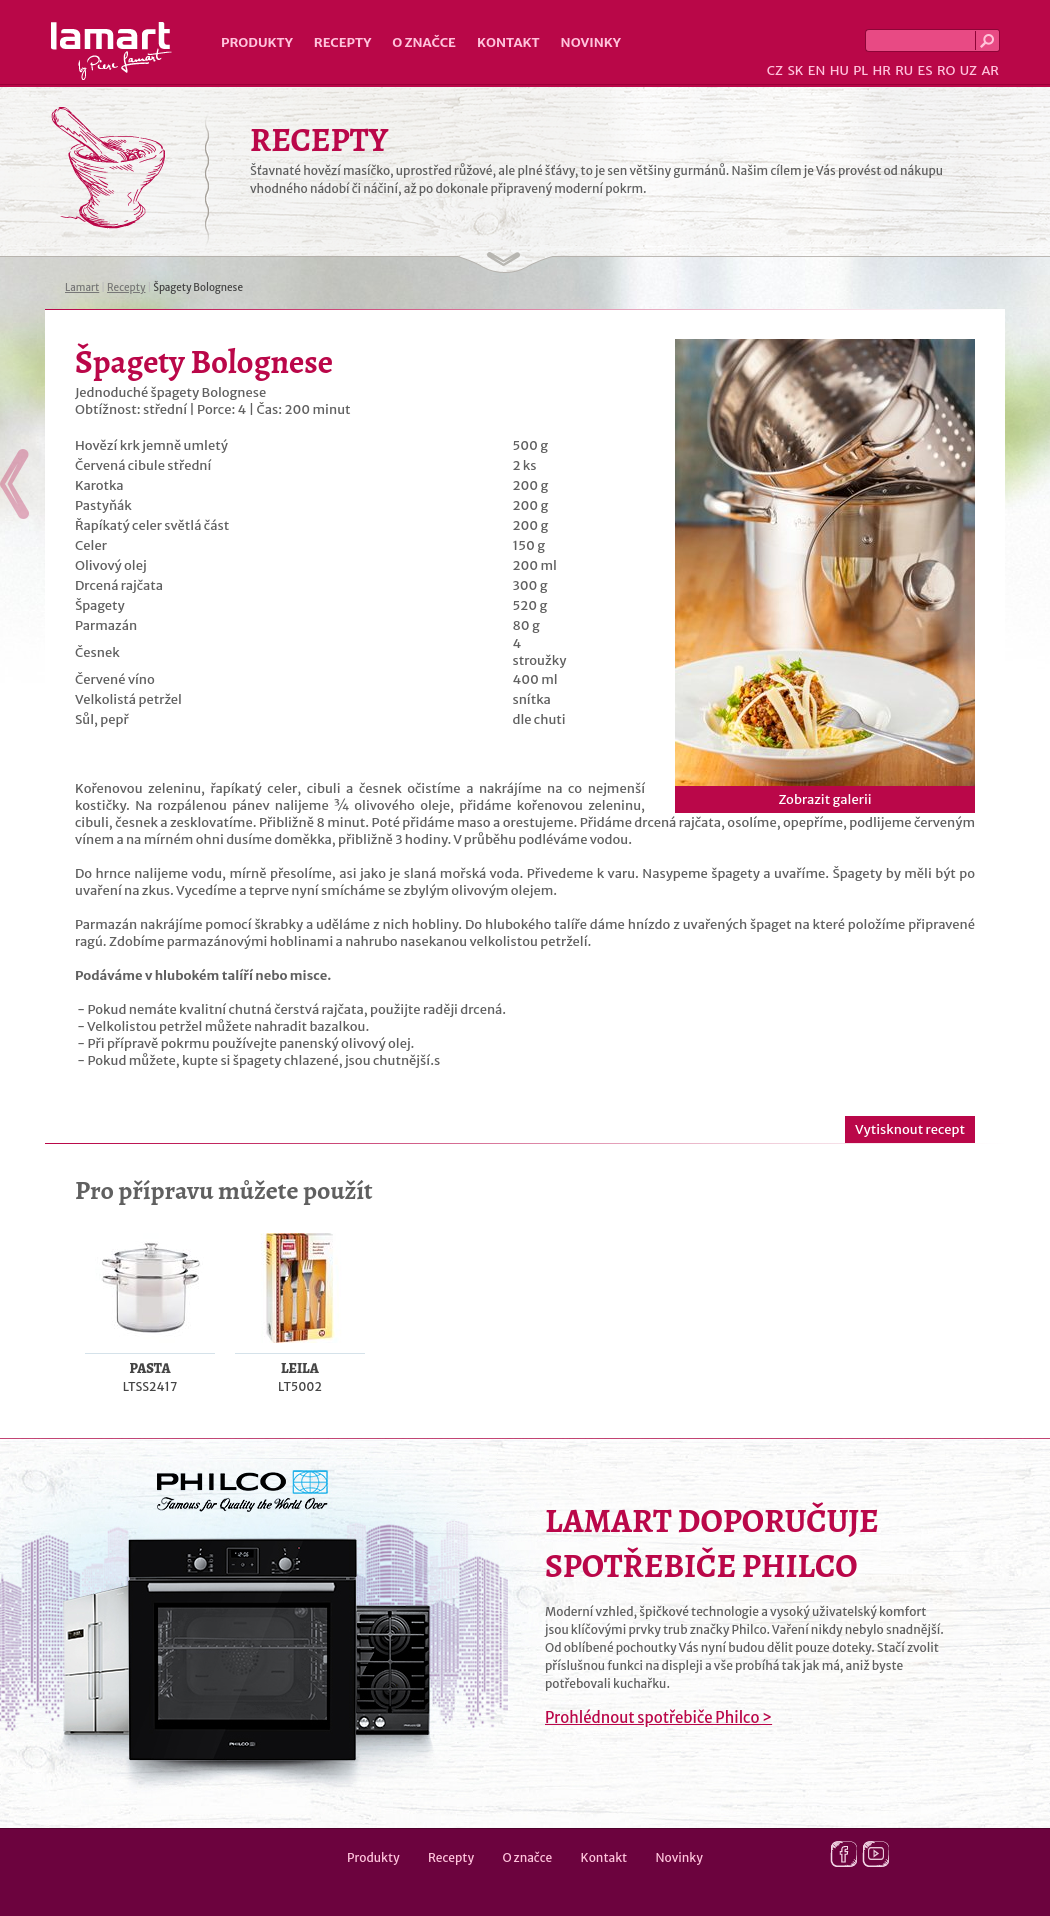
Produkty (257, 42)
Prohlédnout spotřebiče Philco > (658, 1717)
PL (860, 70)
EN (817, 70)
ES (925, 70)
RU (904, 70)
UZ (968, 70)
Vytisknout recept (910, 1129)
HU (839, 70)
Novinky (591, 42)
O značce (424, 42)
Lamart (111, 51)
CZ (775, 70)
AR (990, 70)
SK (795, 70)
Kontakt (508, 42)
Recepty (342, 42)
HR (881, 70)
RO (946, 70)
